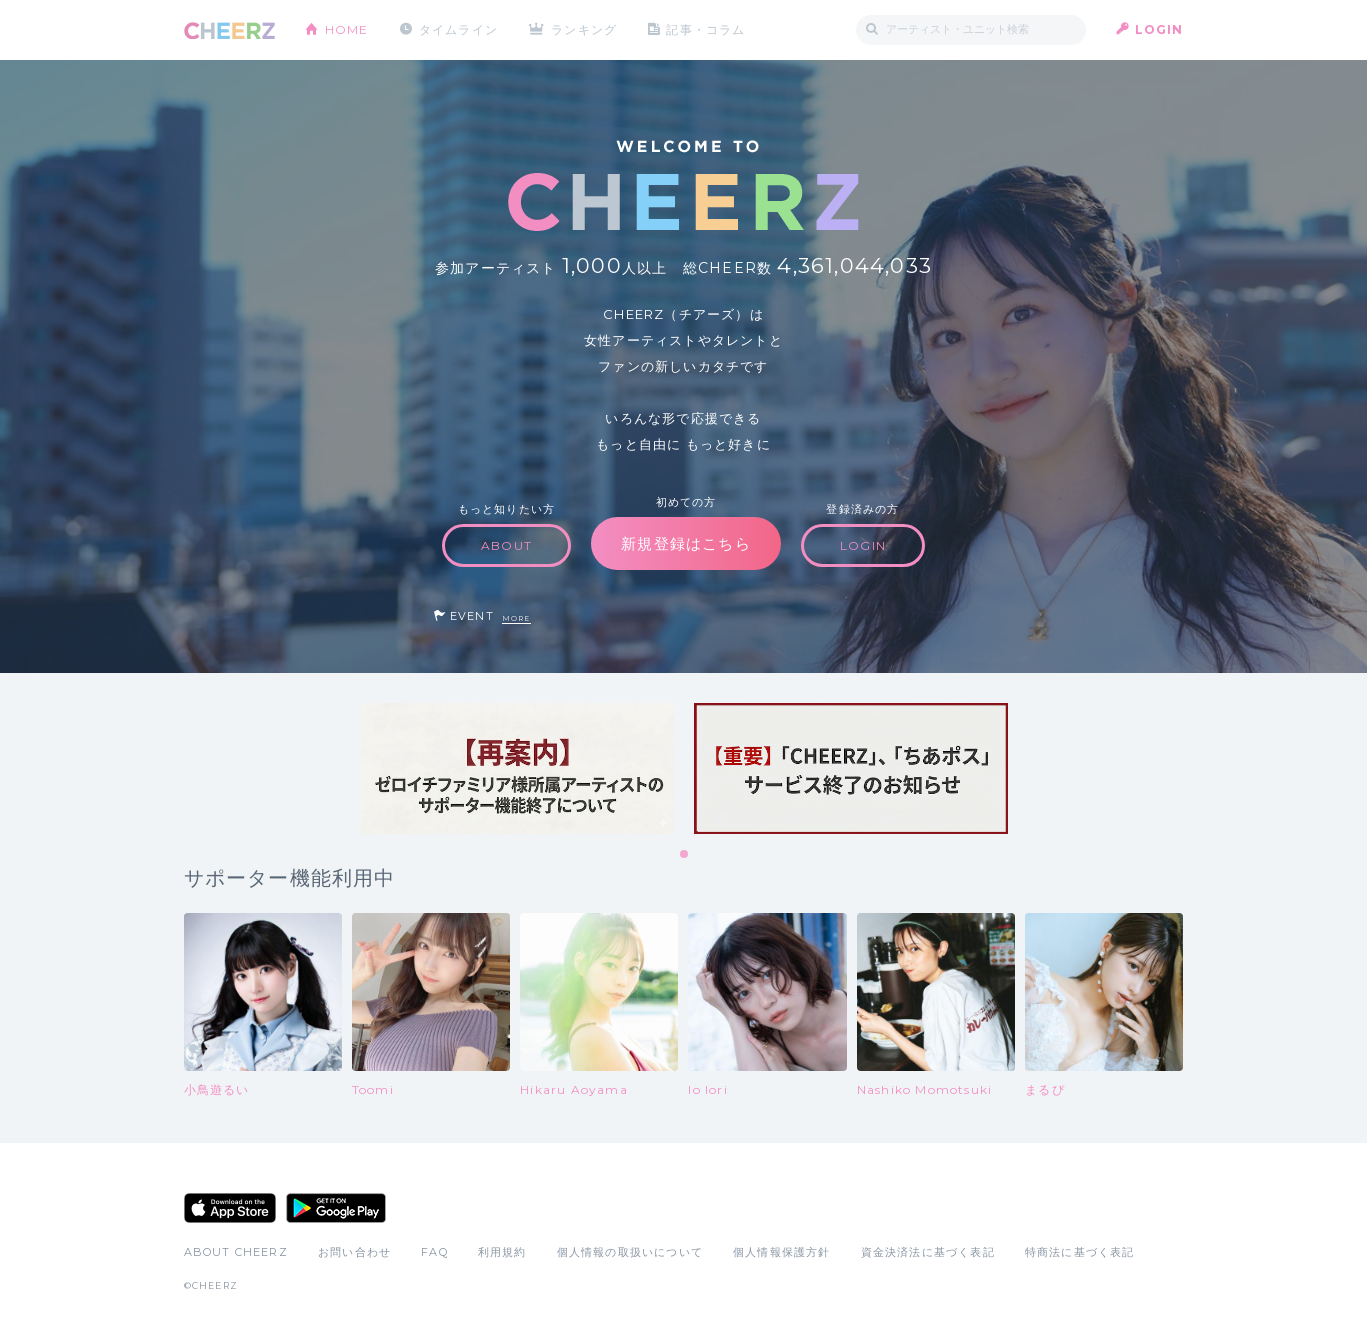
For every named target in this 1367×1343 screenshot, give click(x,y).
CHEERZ (229, 30)
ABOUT (506, 545)
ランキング (584, 29)
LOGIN (1159, 29)
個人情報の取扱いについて (630, 1252)
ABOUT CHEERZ (236, 1252)
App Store (230, 1208)
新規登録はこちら (686, 543)
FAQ (434, 1252)
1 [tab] (685, 855)
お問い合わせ (354, 1252)
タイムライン (458, 29)
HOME (347, 29)
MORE (516, 618)
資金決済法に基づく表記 (928, 1252)
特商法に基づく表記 (1080, 1252)
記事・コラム (705, 29)
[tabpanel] (517, 768)
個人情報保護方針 (782, 1252)
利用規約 (502, 1252)
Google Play (336, 1208)
